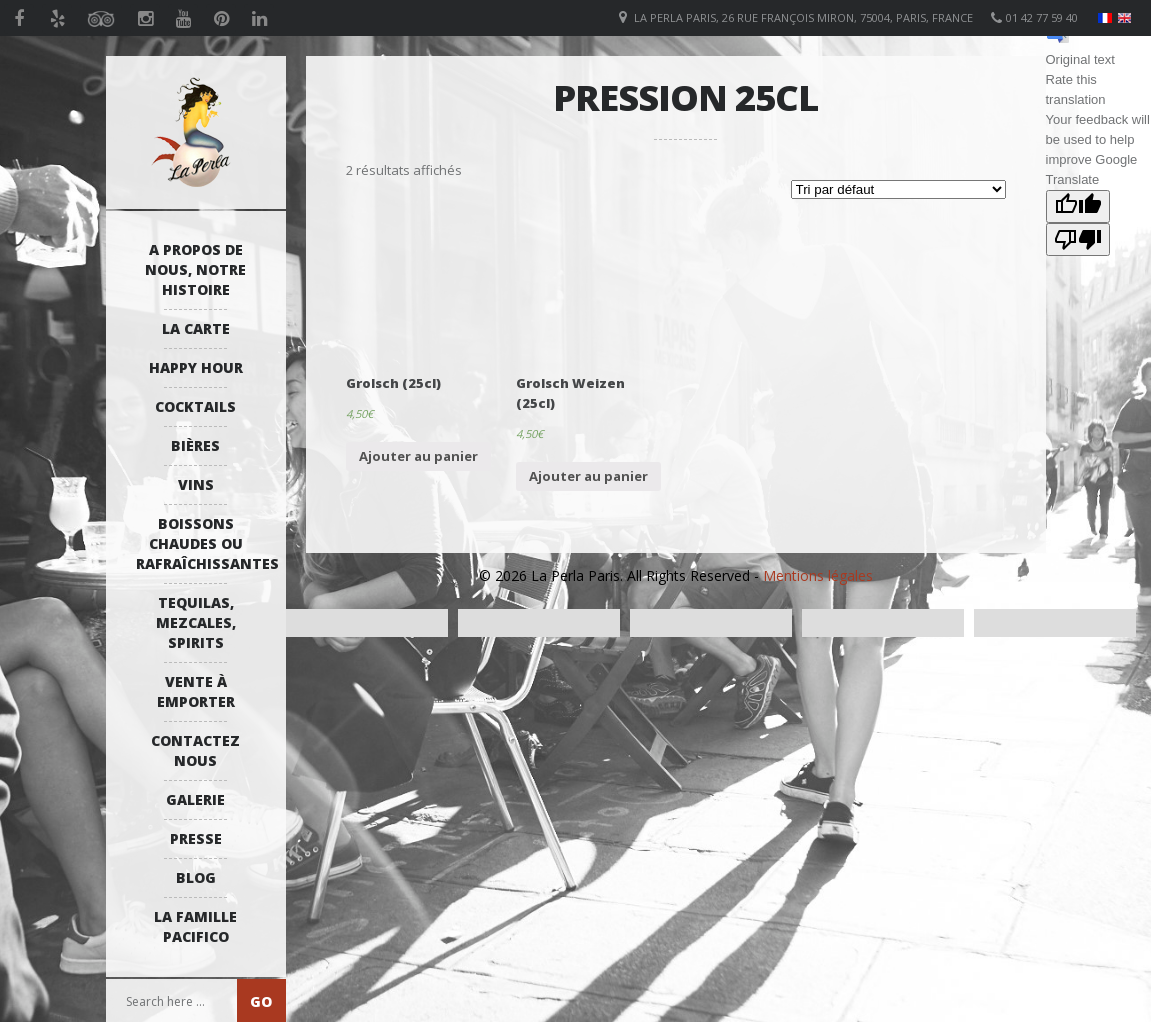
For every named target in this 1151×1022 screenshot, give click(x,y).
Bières (195, 445)
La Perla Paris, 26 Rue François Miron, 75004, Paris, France (803, 17)
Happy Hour (196, 367)
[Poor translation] (1078, 239)
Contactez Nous (195, 750)
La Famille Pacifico (195, 926)
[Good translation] (1078, 206)
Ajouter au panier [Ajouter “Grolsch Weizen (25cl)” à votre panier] (588, 476)
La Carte (196, 328)
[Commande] (898, 189)
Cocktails (195, 406)
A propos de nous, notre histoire (195, 269)
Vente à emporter (196, 691)
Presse (196, 838)
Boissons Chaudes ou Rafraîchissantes (201, 543)
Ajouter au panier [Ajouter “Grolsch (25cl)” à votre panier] (418, 456)
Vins (196, 484)
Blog (196, 877)
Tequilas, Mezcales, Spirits (196, 622)
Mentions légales (818, 575)
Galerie (195, 799)
